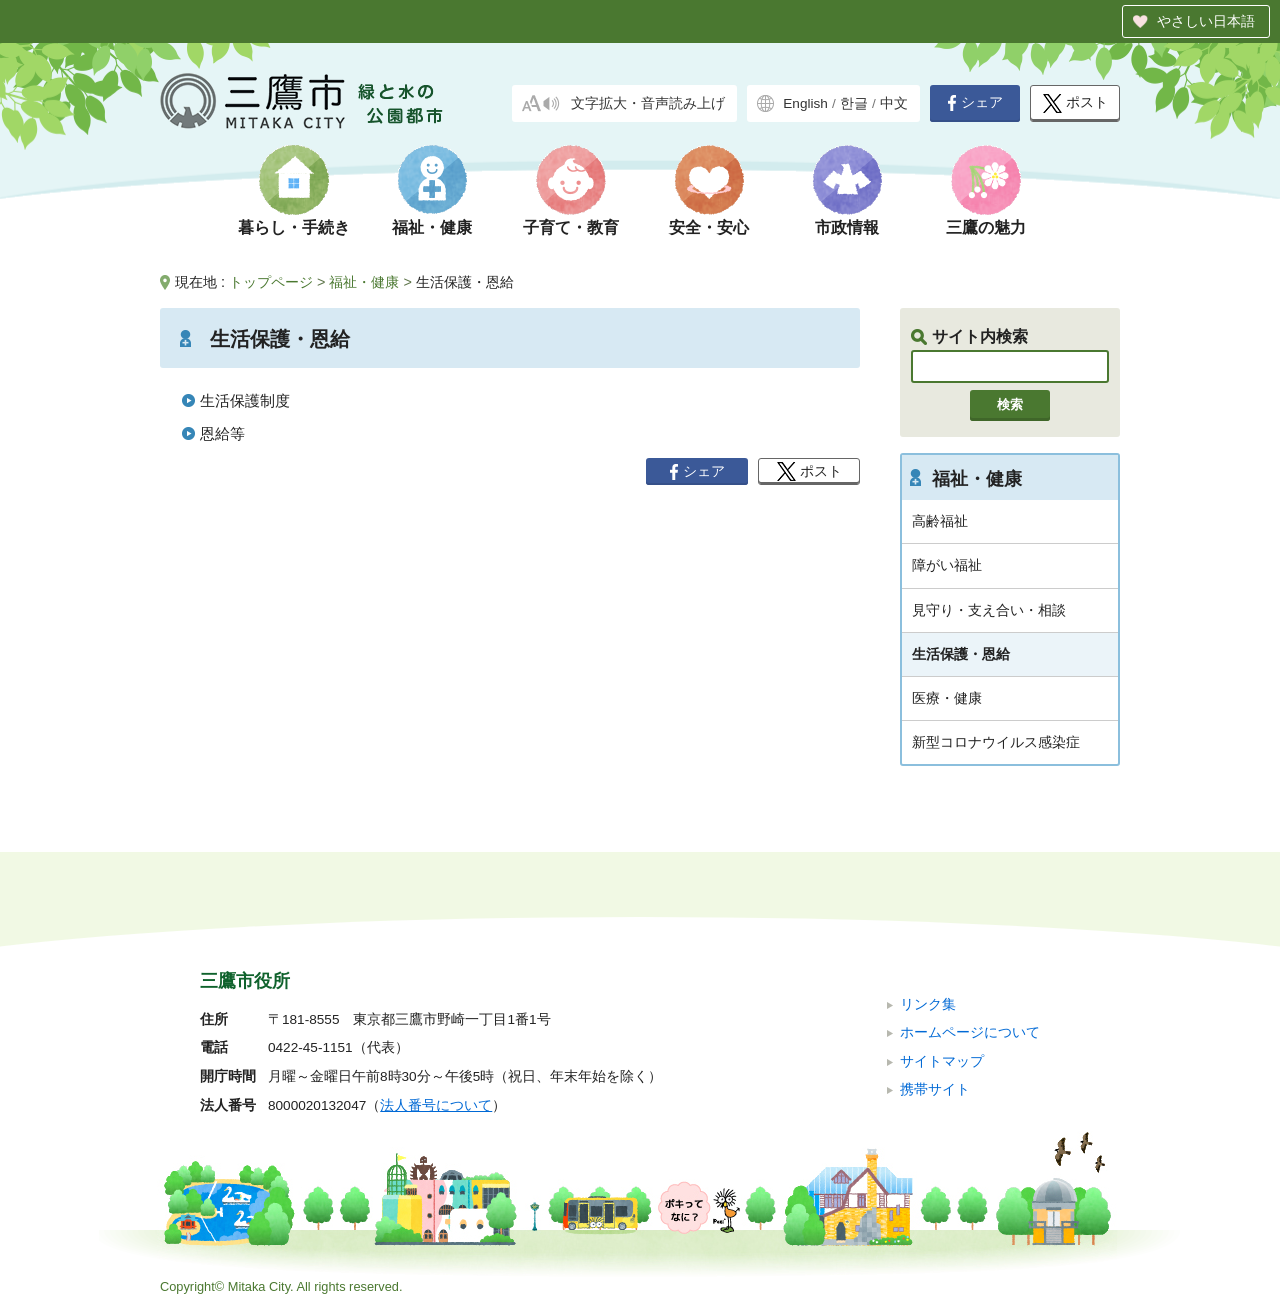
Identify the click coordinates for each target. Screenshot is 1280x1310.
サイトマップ (942, 1061)
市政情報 (847, 227)
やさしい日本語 (1206, 21)
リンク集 (928, 1004)
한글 (854, 103)
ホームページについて (970, 1032)
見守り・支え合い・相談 (989, 610)
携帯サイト (935, 1089)
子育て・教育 (571, 227)
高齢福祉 (940, 521)
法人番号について (436, 1105)
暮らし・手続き (294, 227)
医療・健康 (947, 698)
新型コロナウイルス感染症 (996, 742)
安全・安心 (709, 227)
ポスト (1075, 103)
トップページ (271, 282)
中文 (894, 103)
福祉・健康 (432, 227)
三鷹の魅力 (986, 227)
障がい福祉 (947, 565)
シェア (975, 103)
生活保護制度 (245, 400)
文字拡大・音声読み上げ (648, 103)
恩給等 (222, 433)
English (805, 103)
